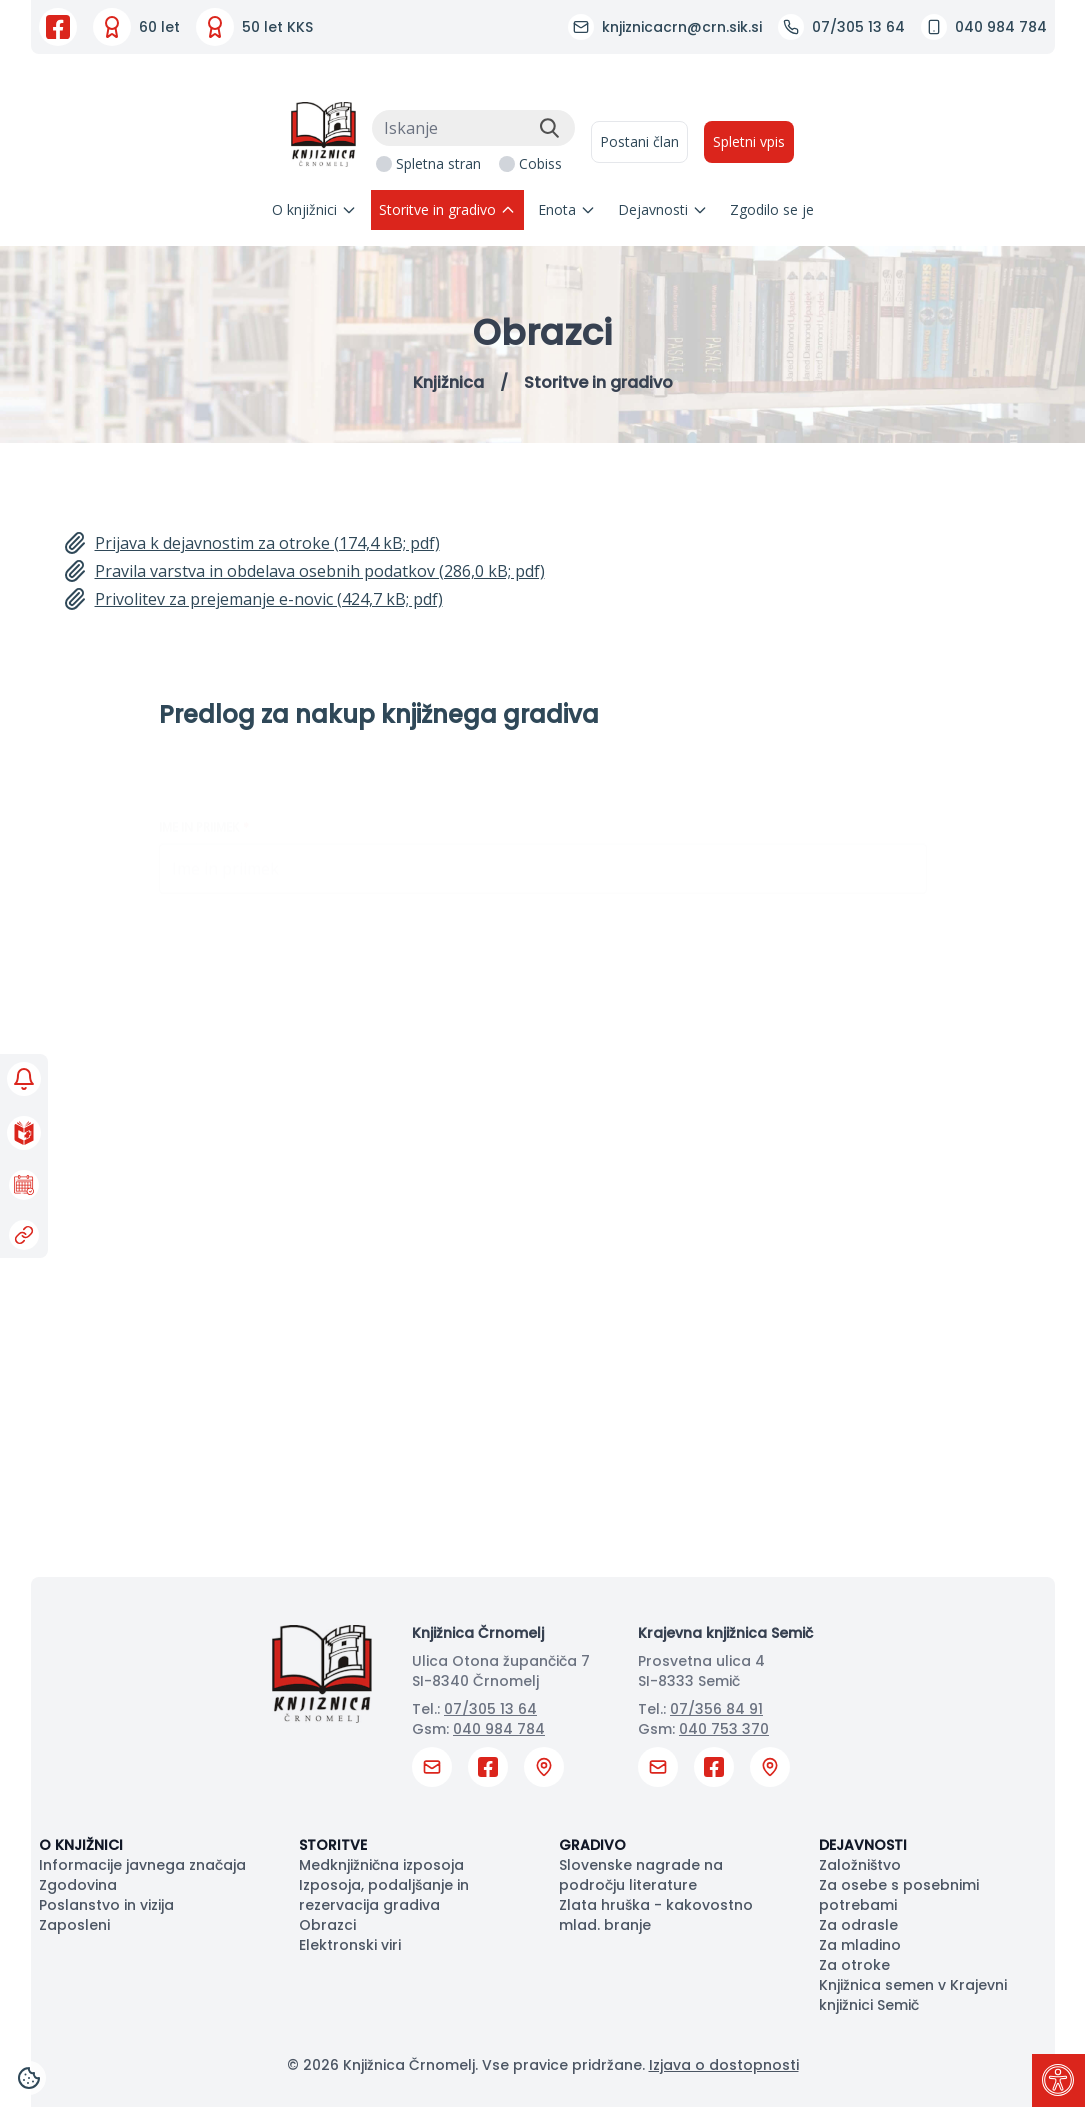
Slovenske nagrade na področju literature (641, 1875)
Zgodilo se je (772, 209)
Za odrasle (858, 1925)
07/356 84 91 (716, 1709)
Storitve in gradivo (447, 209)
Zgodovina (78, 1885)
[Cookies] (29, 2078)
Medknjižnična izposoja (381, 1865)
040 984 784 (499, 1729)
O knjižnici (314, 209)
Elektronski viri (350, 1945)
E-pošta (188, 986)
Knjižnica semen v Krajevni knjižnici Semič (913, 1995)
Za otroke (854, 1965)
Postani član (639, 141)
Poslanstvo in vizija (106, 1905)
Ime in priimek (204, 791)
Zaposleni (74, 1925)
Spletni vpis (749, 141)
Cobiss (540, 163)
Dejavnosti (663, 209)
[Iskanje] (473, 128)
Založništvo (860, 1865)
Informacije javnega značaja (142, 1865)
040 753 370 (724, 1729)
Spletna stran (438, 163)
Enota (567, 209)
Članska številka (217, 889)
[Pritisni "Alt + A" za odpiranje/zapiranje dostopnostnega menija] (1058, 2080)
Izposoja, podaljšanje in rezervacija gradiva (384, 1895)
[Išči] (549, 128)
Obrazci (327, 1925)
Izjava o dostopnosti (724, 2065)
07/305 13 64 (490, 1709)
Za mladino (860, 1945)
